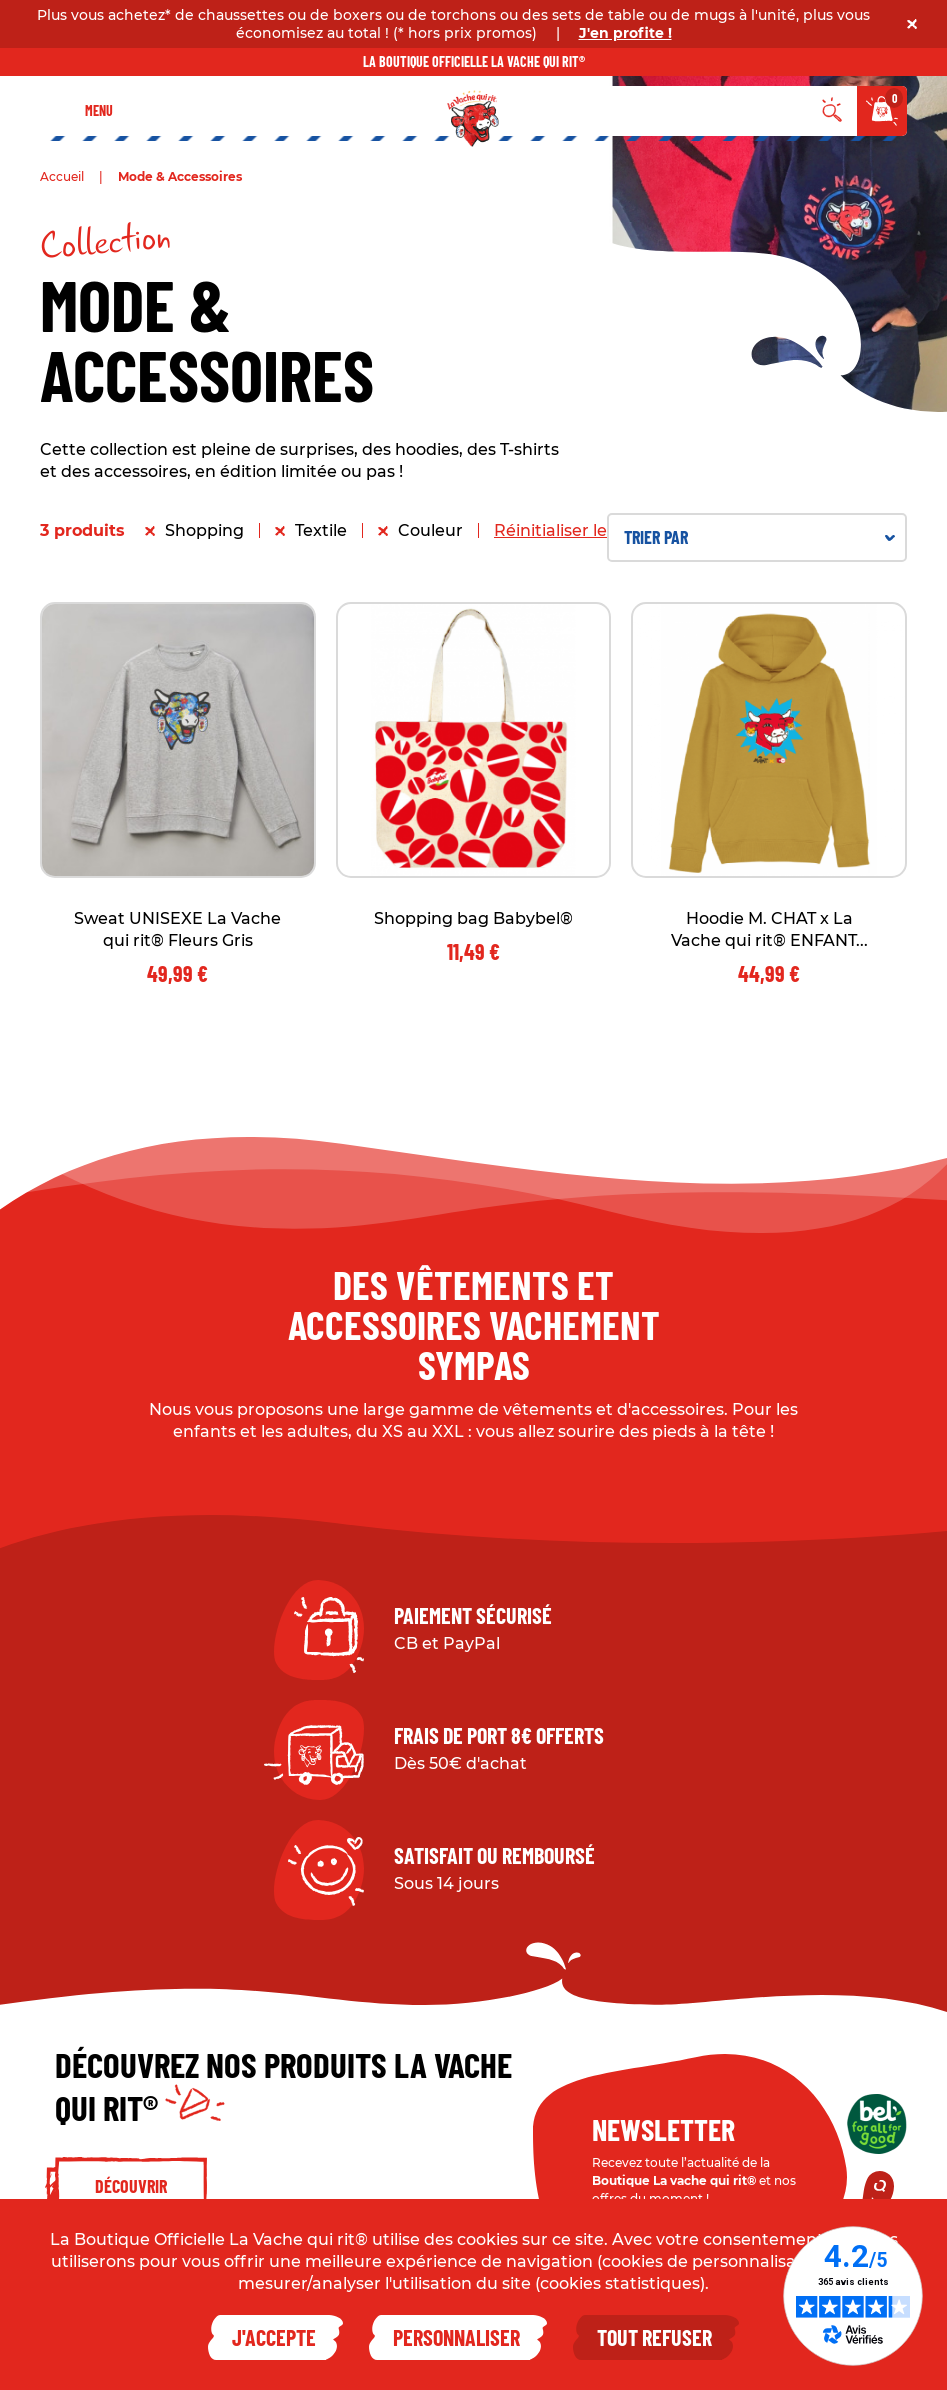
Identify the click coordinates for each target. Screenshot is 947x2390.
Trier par (759, 537)
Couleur (430, 530)
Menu (99, 110)
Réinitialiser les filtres (580, 530)
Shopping (204, 530)
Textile (321, 530)
